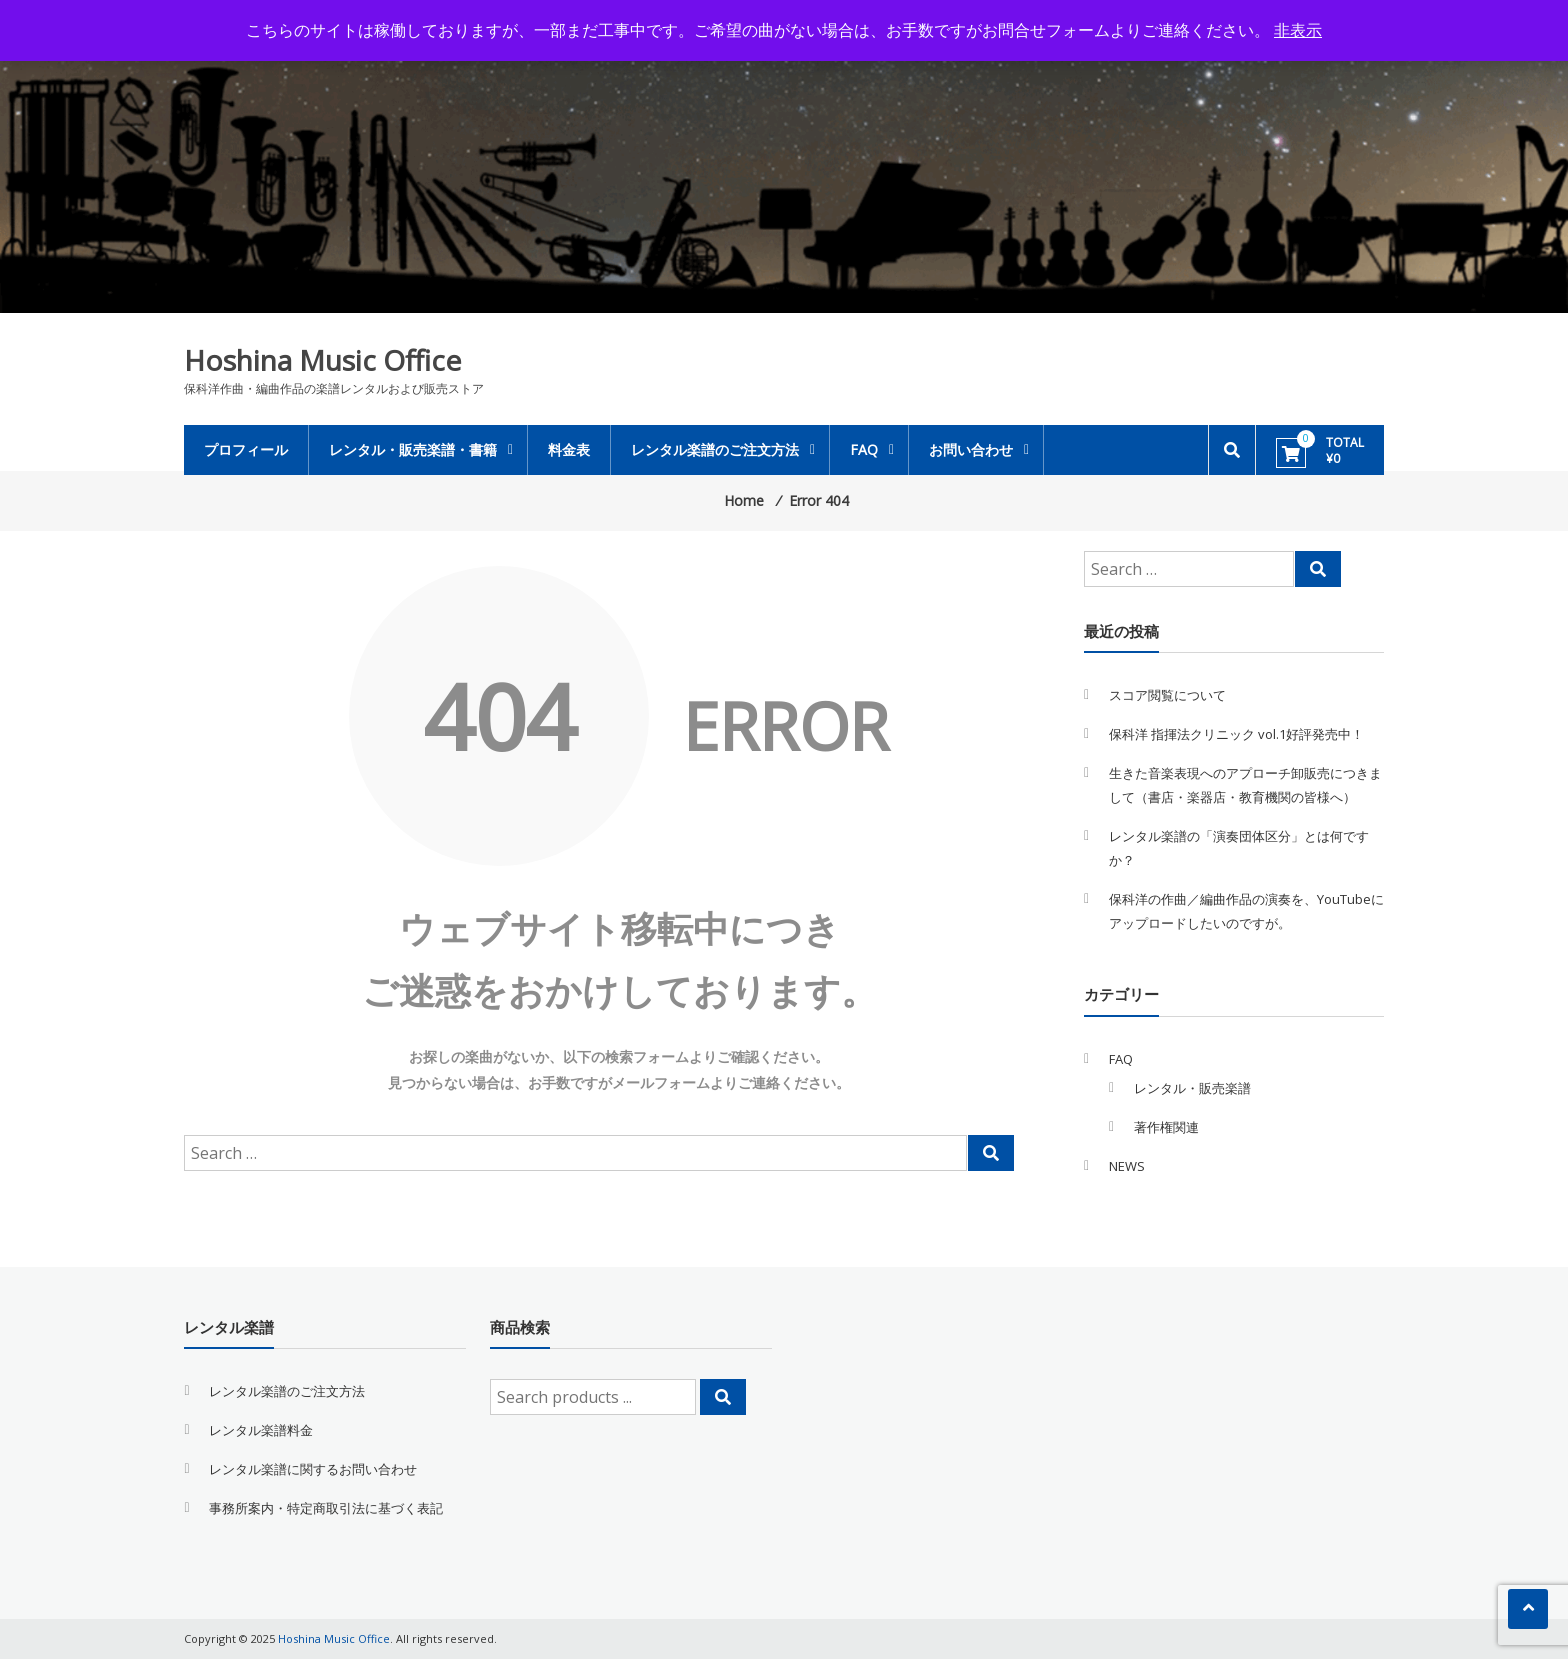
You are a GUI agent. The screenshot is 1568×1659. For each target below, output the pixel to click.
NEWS (1127, 1166)
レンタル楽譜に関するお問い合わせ (313, 1469)
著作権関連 (1166, 1127)
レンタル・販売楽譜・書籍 (413, 449)
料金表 (569, 449)
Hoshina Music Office (322, 360)
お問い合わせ (971, 449)
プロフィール (246, 449)
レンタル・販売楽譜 (1192, 1088)
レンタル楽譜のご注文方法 (715, 449)
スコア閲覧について (1167, 695)
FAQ (864, 449)
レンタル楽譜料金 (261, 1430)
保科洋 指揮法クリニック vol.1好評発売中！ (1236, 734)
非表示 (1298, 30)
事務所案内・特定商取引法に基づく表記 (326, 1508)
